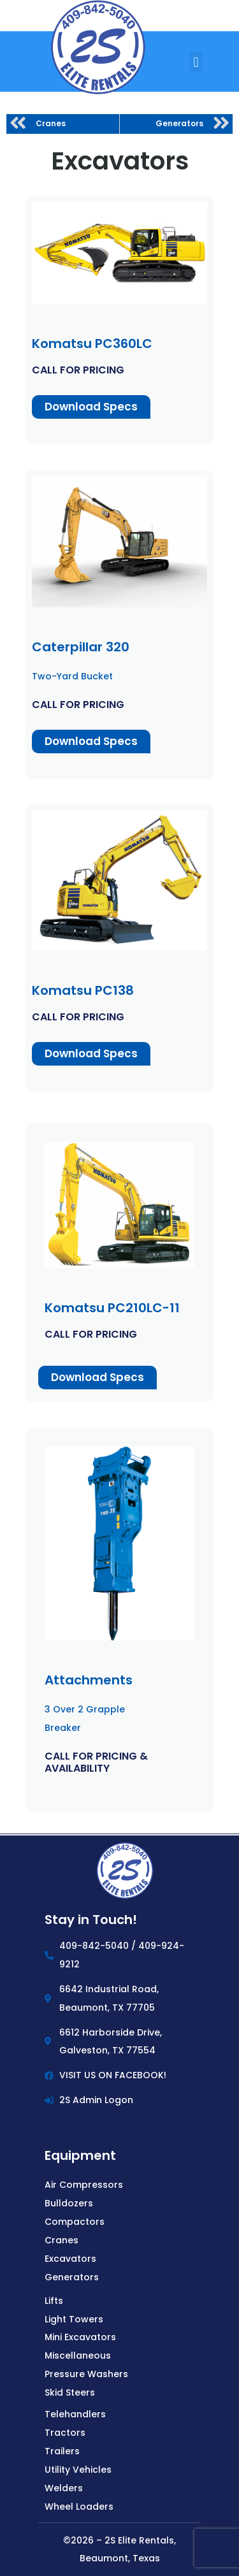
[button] (196, 62)
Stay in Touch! (91, 1919)
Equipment (80, 2155)
